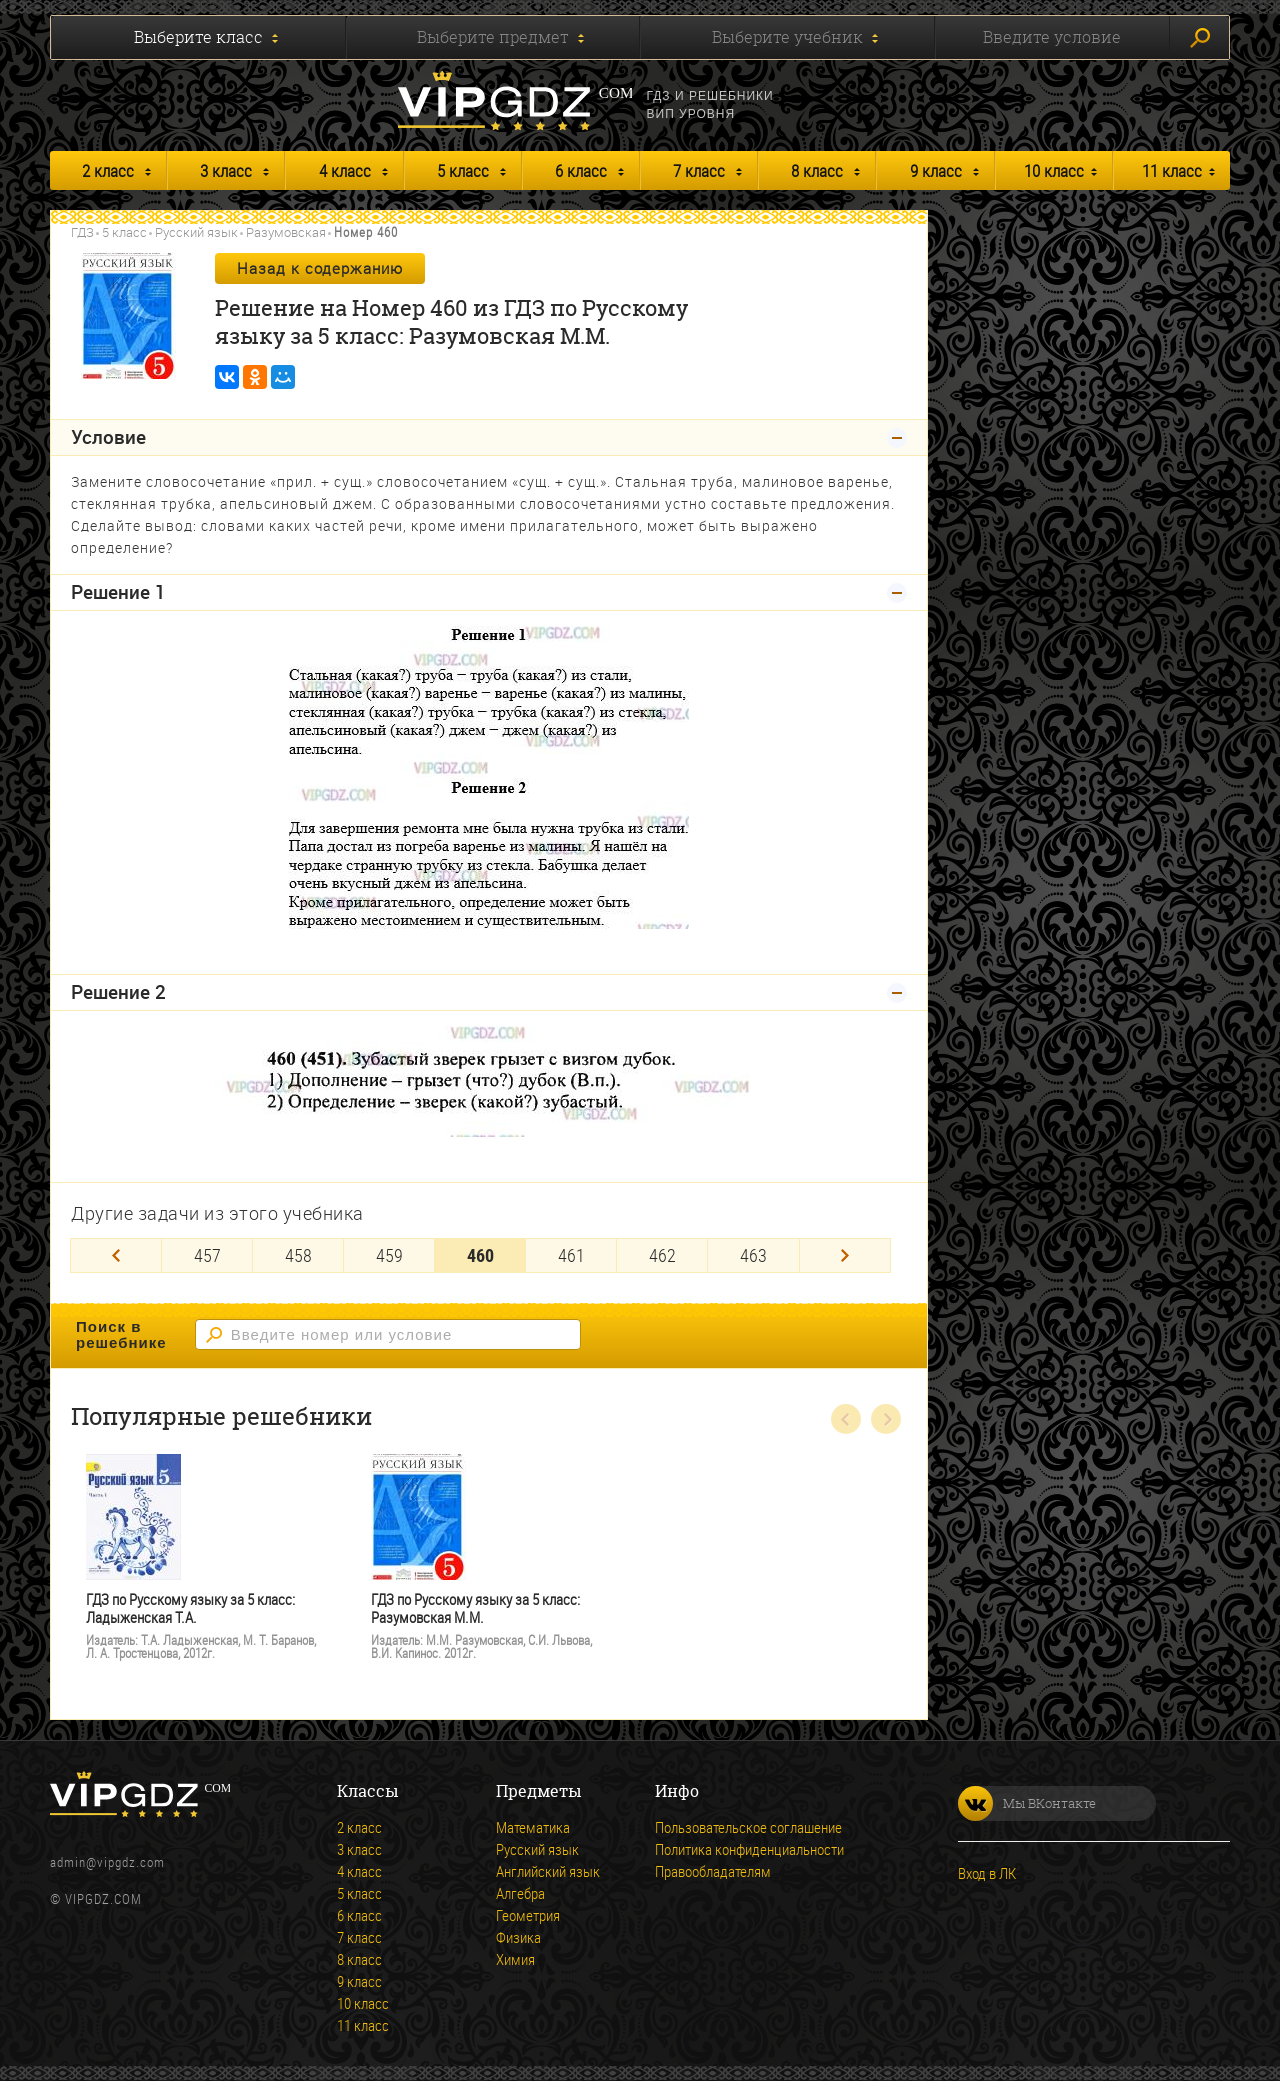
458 (298, 1255)
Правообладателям (713, 1871)
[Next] (845, 1255)
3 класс (226, 170)
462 (662, 1255)
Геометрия (528, 1915)
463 (753, 1255)
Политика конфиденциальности (749, 1849)
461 (571, 1255)
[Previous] (116, 1255)
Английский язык (548, 1871)
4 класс (345, 170)
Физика (518, 1937)
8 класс (817, 170)
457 (207, 1255)
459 (389, 1255)
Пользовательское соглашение (748, 1827)
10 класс (1054, 170)
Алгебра (520, 1893)
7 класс (699, 170)
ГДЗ (82, 232)
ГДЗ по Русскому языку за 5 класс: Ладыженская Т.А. (190, 1608)
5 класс (463, 170)
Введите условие (1052, 37)
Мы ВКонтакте (1027, 1803)
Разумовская (286, 232)
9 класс (936, 170)
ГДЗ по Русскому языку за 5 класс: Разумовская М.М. (475, 1608)
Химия (515, 1959)
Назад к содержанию (320, 268)
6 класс (581, 170)
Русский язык (196, 232)
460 (480, 1255)
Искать (1200, 38)
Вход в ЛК (987, 1873)
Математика (533, 1827)
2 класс (108, 170)
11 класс (1172, 170)
